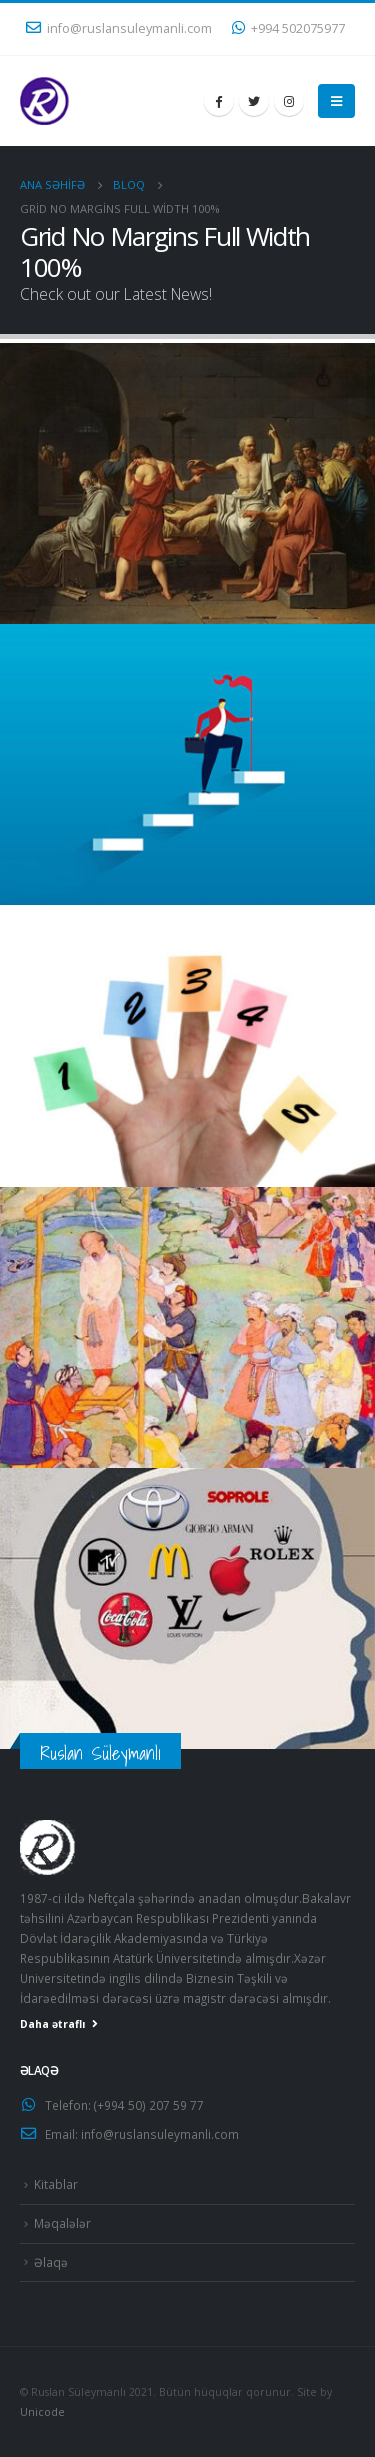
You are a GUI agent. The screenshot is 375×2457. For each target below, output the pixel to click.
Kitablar (56, 2184)
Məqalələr (62, 2223)
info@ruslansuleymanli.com (119, 28)
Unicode (42, 2412)
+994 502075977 (288, 28)
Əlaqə (51, 2262)
